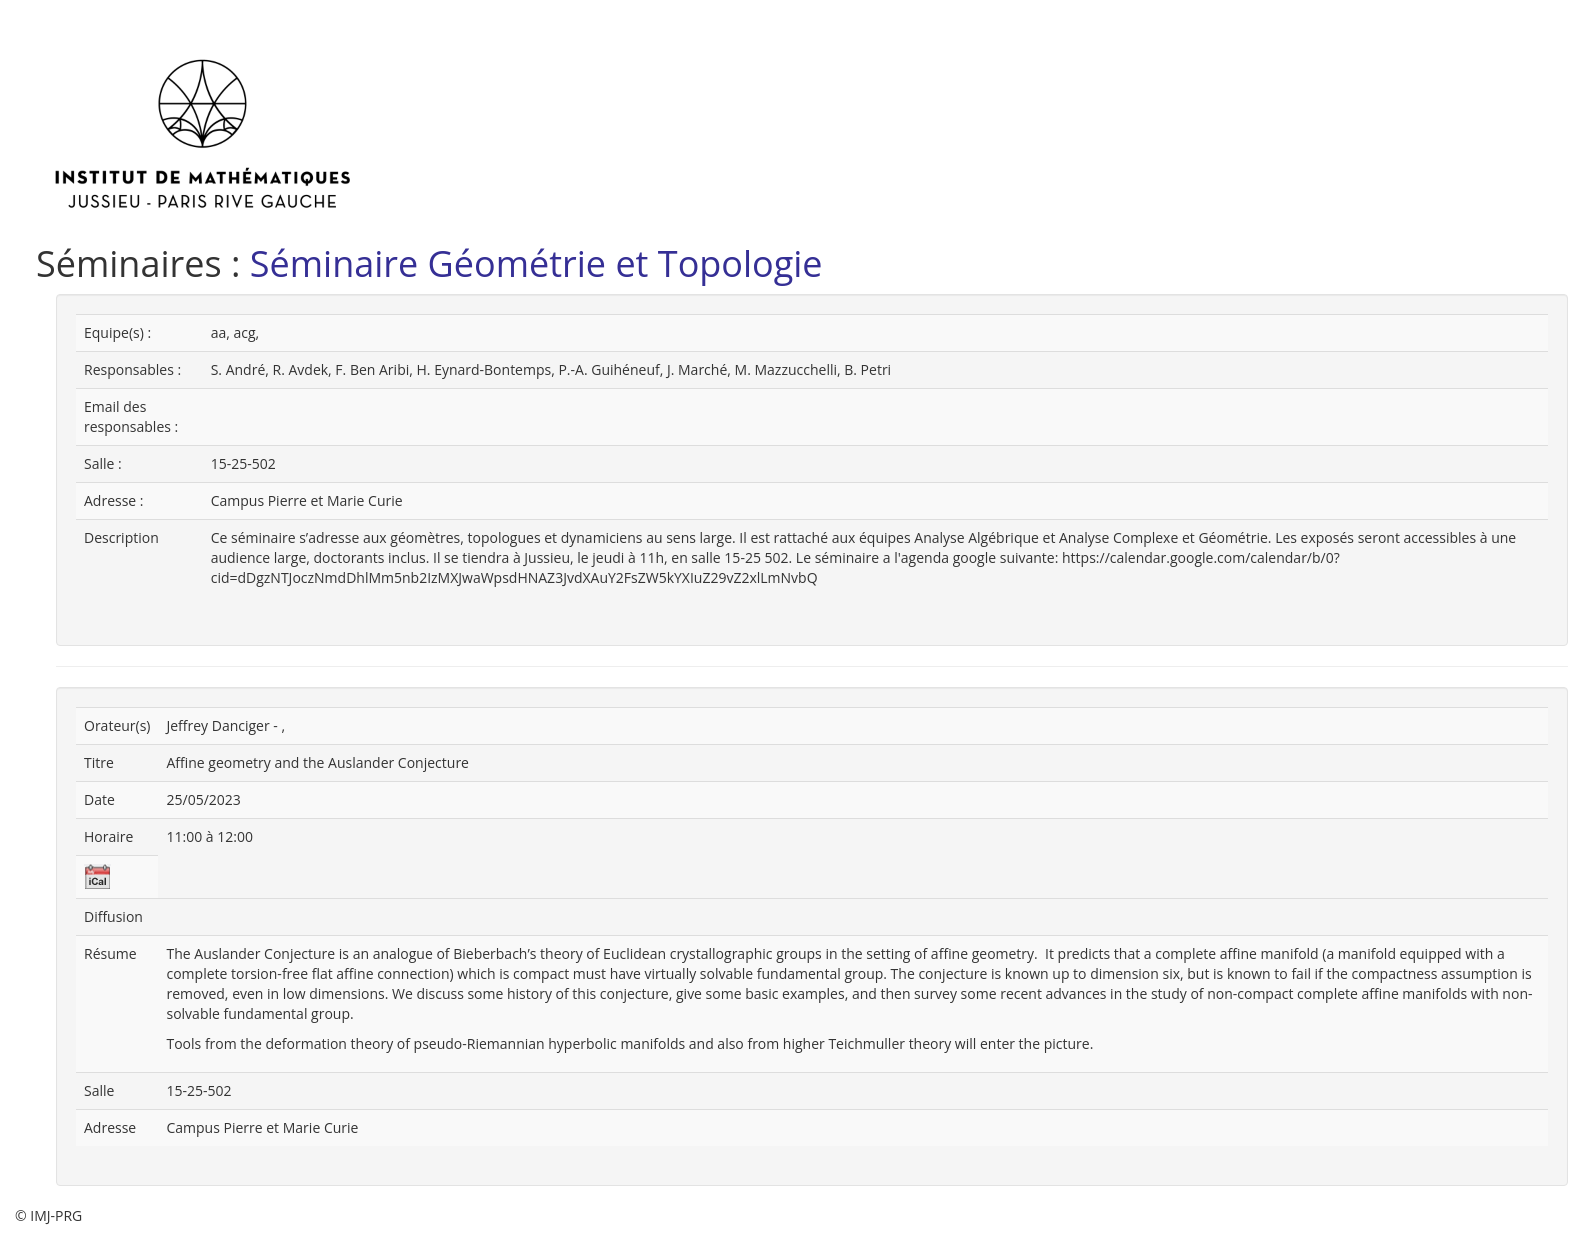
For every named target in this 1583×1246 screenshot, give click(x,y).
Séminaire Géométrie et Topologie (536, 263)
